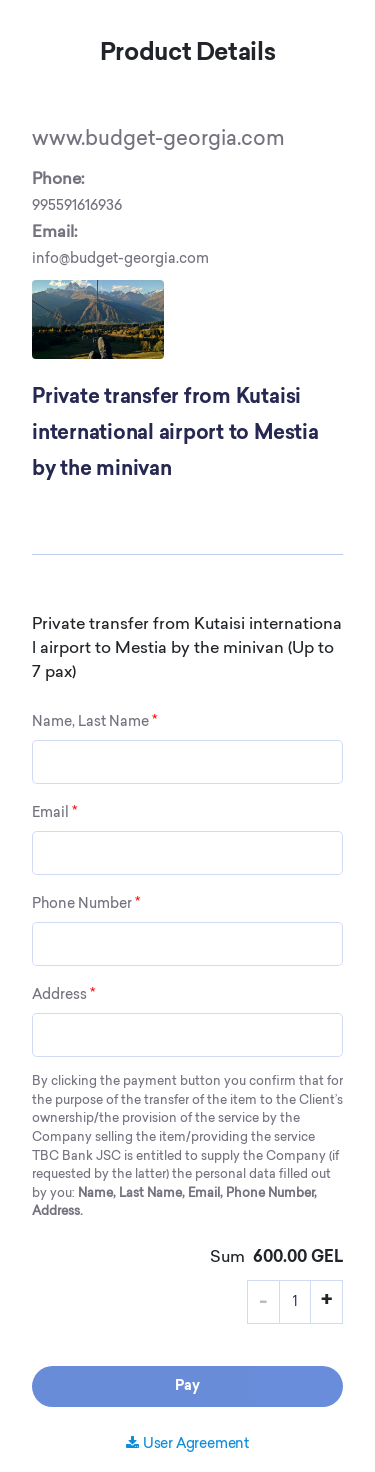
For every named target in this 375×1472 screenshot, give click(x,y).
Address (63, 995)
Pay (187, 1386)
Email (54, 813)
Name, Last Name (94, 722)
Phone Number (86, 904)
